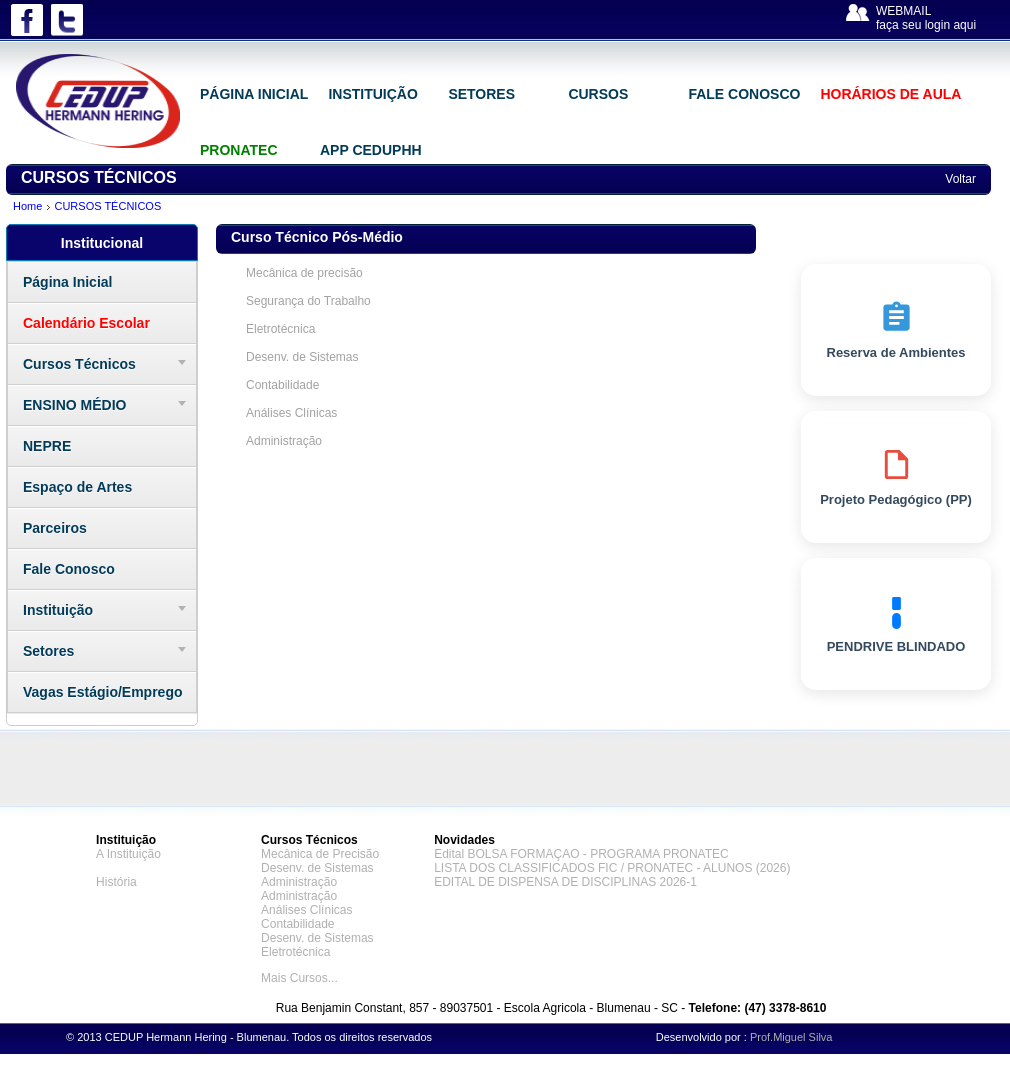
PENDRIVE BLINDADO (896, 624)
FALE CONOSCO (744, 94)
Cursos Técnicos (79, 364)
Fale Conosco (69, 569)
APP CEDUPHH (371, 150)
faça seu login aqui (926, 25)
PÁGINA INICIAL (254, 94)
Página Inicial (67, 282)
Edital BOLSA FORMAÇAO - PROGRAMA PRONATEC (581, 854)
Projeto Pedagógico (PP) (896, 477)
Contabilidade (282, 385)
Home (27, 206)
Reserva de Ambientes (896, 330)
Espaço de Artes (77, 487)
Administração (284, 441)
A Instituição (128, 854)
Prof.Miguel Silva (791, 1037)
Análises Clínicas (291, 413)
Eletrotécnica (280, 329)
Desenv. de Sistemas (302, 357)
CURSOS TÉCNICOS (107, 206)
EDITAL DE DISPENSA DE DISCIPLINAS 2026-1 (565, 882)
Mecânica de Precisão (320, 854)
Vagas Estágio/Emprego (103, 692)
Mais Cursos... (299, 978)
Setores (48, 651)
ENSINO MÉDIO (74, 405)
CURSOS (598, 94)
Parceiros (55, 528)
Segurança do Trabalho (308, 301)
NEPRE (47, 446)
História (116, 882)
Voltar (960, 179)
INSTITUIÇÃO (372, 94)
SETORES (481, 94)
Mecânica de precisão (304, 273)
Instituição (58, 610)
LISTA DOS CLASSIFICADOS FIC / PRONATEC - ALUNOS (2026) (612, 868)
